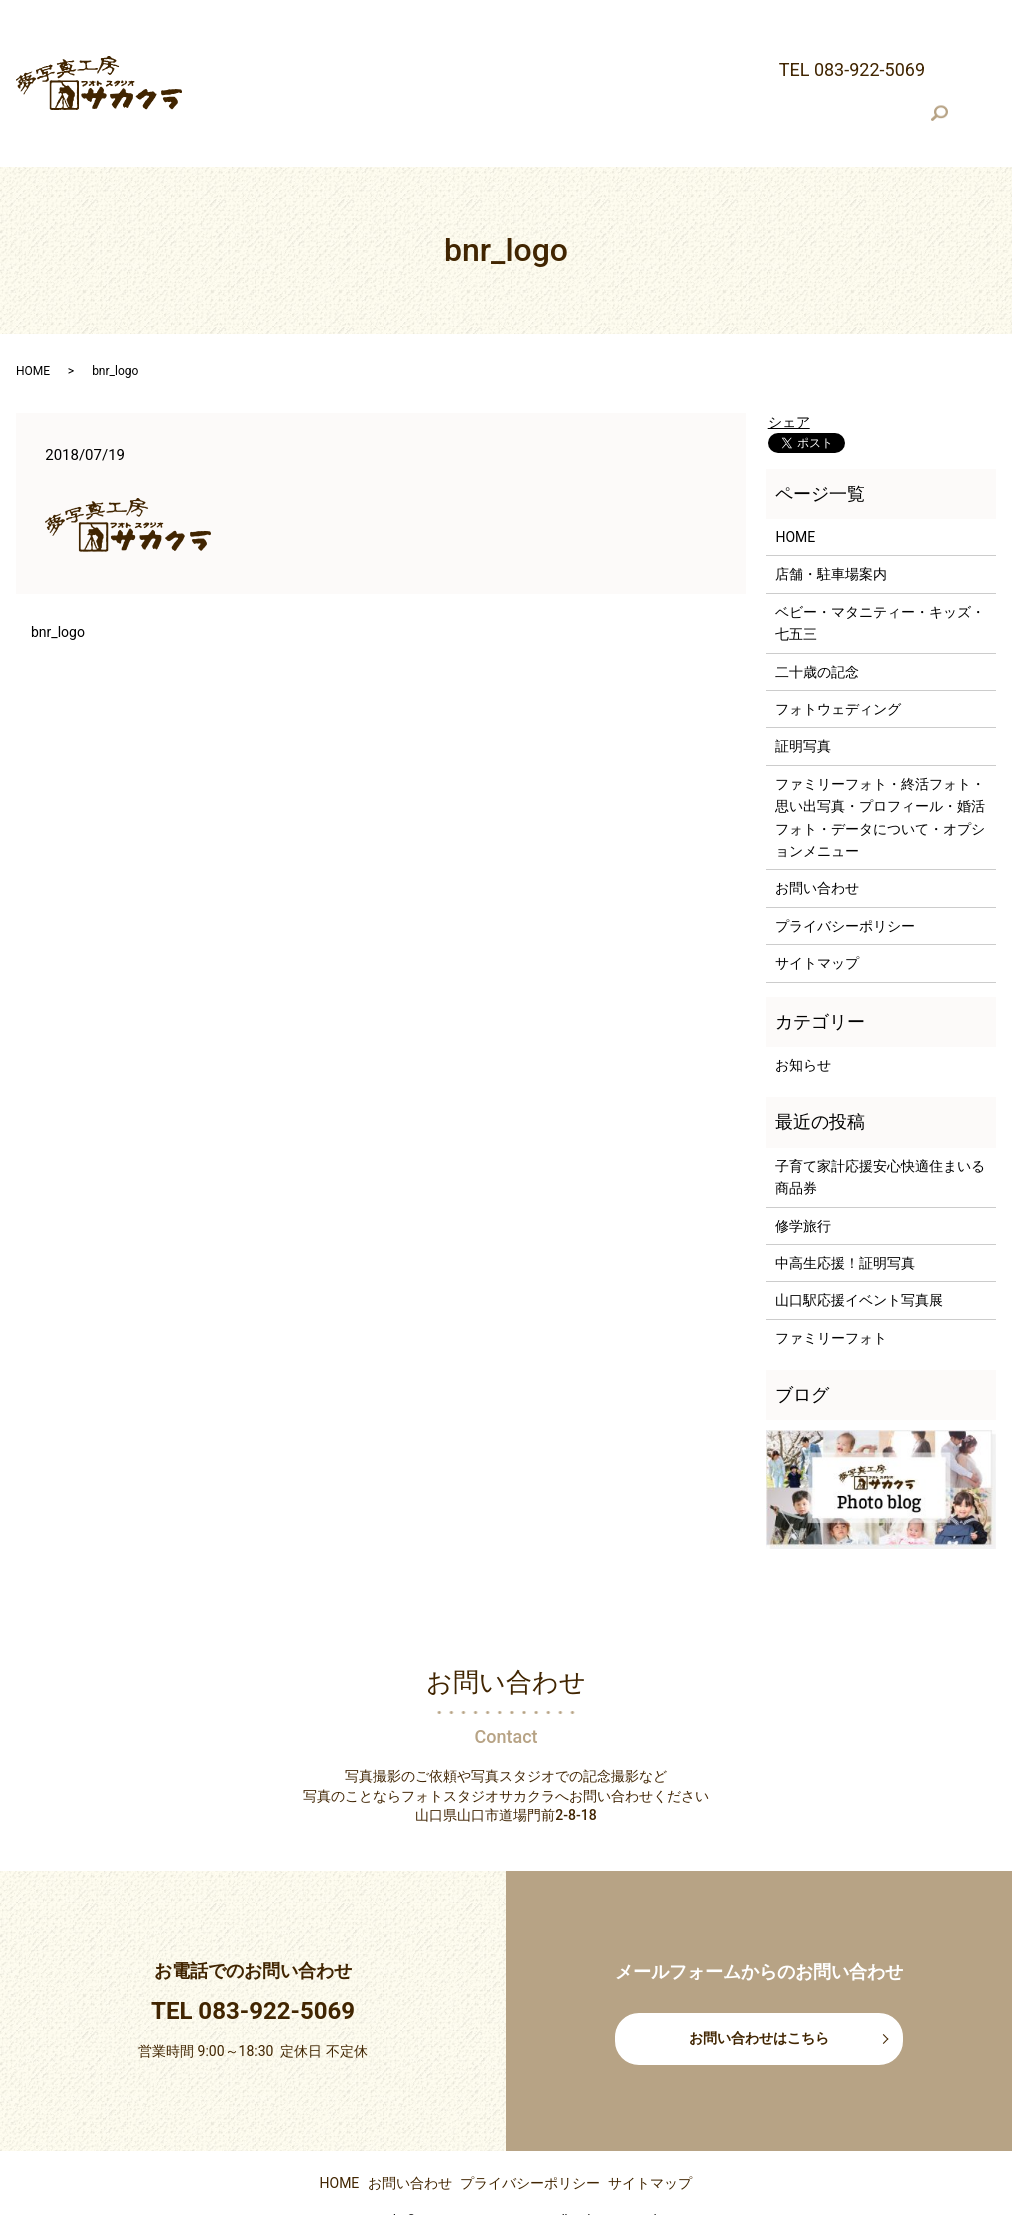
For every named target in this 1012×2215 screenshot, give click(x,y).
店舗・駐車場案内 (376, 14)
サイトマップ (817, 905)
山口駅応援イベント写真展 (859, 1242)
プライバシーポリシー (845, 867)
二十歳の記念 (759, 14)
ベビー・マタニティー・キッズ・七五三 (575, 14)
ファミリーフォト (831, 1279)
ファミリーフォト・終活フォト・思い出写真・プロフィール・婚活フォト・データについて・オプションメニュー (620, 46)
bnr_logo (58, 574)
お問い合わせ (817, 830)
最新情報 (218, 14)
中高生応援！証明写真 (845, 1204)
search (208, 77)
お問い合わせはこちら (759, 1980)
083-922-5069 (276, 1952)
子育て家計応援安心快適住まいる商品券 (880, 1118)
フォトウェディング (881, 14)
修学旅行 (803, 1167)
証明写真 (218, 46)
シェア (789, 364)
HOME (283, 14)
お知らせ (803, 1007)
